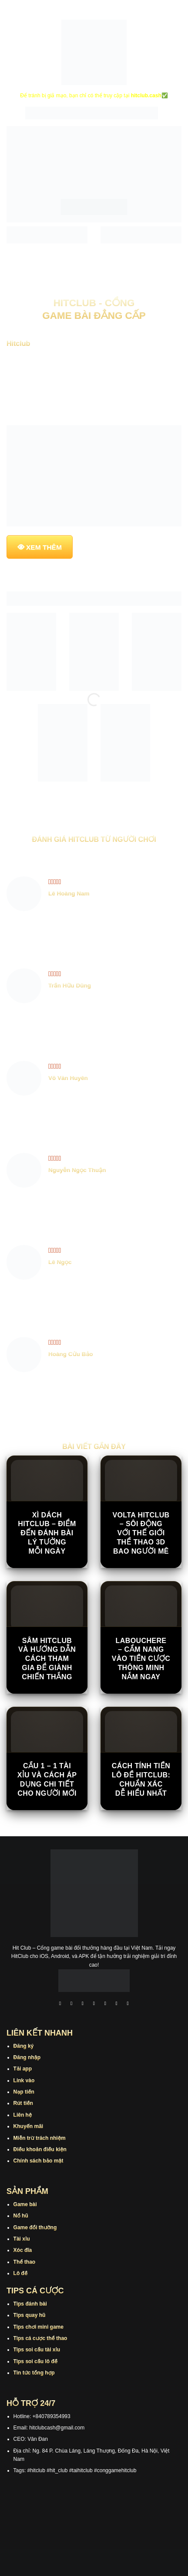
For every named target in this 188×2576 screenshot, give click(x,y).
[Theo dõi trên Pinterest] (128, 2004)
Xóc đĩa (22, 2250)
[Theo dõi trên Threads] (116, 2004)
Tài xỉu (21, 2239)
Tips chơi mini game (38, 2327)
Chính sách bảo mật (38, 2161)
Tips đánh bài (30, 2304)
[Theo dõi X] (94, 2004)
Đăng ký (23, 2046)
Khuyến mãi (28, 2126)
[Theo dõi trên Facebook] (60, 2004)
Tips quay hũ (29, 2315)
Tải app (22, 2069)
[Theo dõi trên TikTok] (82, 2004)
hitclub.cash (146, 95)
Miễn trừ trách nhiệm (39, 2138)
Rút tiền (23, 2103)
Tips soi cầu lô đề (35, 2361)
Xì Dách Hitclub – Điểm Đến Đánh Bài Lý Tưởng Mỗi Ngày (47, 1533)
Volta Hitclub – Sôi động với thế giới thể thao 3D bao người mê (140, 1533)
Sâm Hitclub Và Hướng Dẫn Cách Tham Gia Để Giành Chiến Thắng (47, 1659)
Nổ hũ (20, 2216)
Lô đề (20, 2273)
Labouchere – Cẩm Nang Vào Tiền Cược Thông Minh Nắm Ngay (141, 1659)
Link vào (24, 2080)
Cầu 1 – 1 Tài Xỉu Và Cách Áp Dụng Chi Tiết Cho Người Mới (47, 1779)
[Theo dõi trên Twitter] (105, 2004)
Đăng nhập (26, 2057)
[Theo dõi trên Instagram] (71, 2004)
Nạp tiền (23, 2092)
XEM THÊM (44, 547)
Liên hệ (22, 2115)
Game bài (25, 2204)
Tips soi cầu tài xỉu (36, 2350)
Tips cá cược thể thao (40, 2338)
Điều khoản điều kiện (40, 2149)
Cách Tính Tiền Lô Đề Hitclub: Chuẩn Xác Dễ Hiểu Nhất (141, 1779)
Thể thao (24, 2262)
